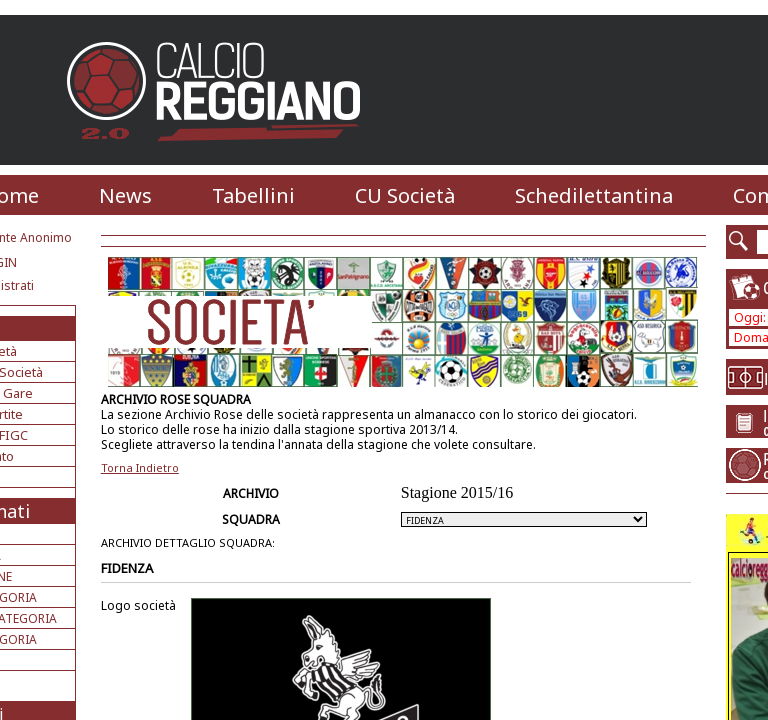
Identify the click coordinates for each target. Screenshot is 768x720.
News (125, 195)
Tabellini (253, 195)
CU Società (405, 195)
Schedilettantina (594, 195)
